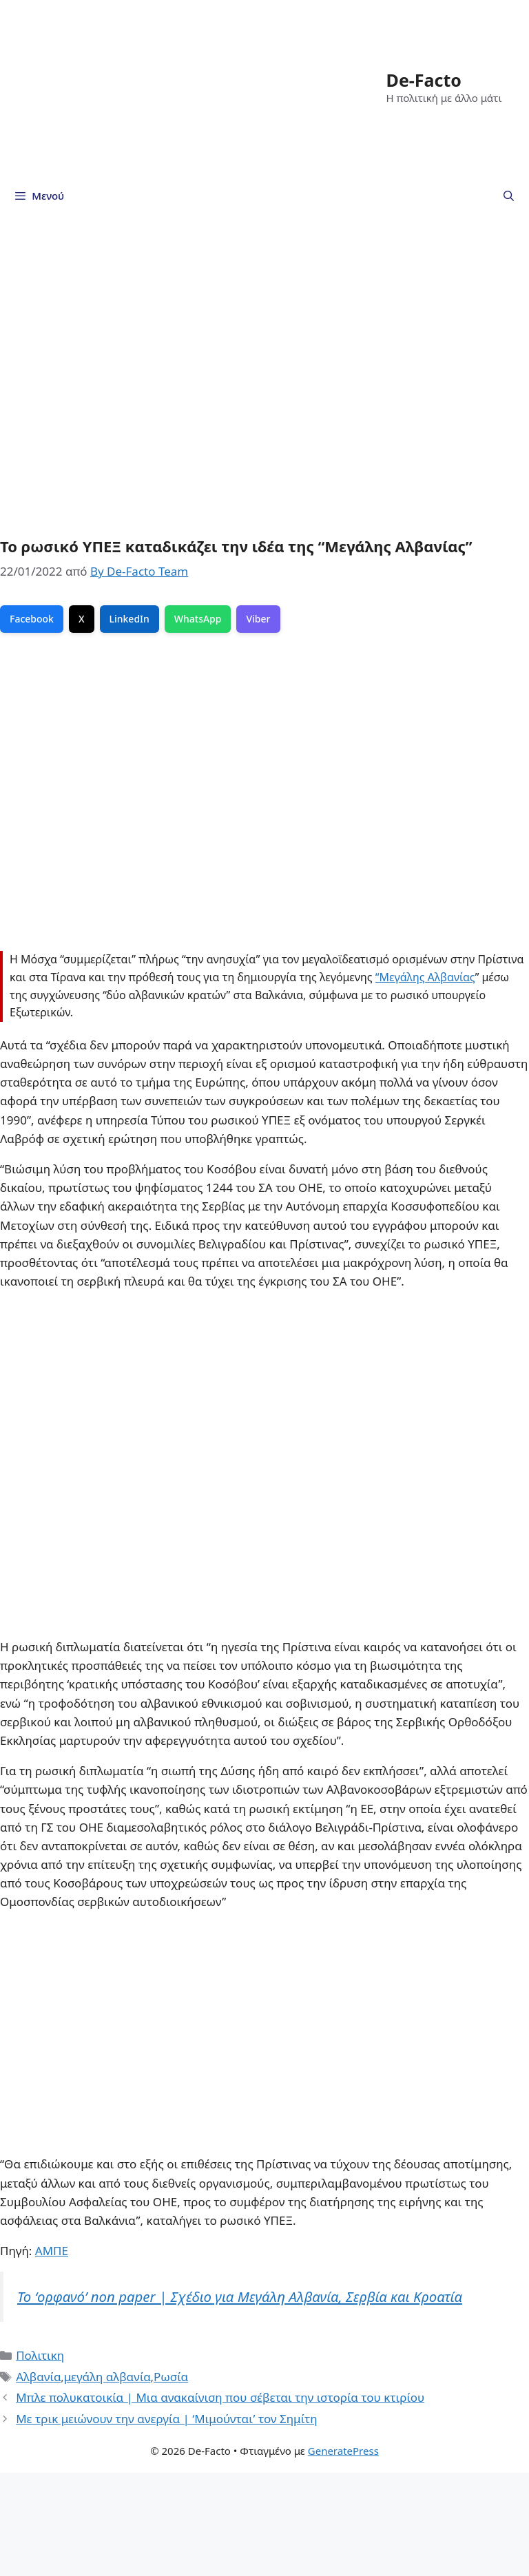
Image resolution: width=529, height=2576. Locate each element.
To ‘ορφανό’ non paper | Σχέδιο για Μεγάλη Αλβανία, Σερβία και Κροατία (239, 2296)
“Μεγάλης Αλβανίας (425, 977)
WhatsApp (198, 618)
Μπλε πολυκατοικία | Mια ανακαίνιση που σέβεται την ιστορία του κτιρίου (220, 2397)
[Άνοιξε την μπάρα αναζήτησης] (508, 195)
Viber (258, 618)
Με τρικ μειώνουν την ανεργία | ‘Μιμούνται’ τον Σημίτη (167, 2419)
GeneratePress (343, 2451)
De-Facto (423, 80)
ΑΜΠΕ (51, 2251)
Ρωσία (171, 2377)
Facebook (32, 618)
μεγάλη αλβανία (107, 2377)
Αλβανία (38, 2377)
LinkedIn (129, 618)
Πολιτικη (40, 2355)
